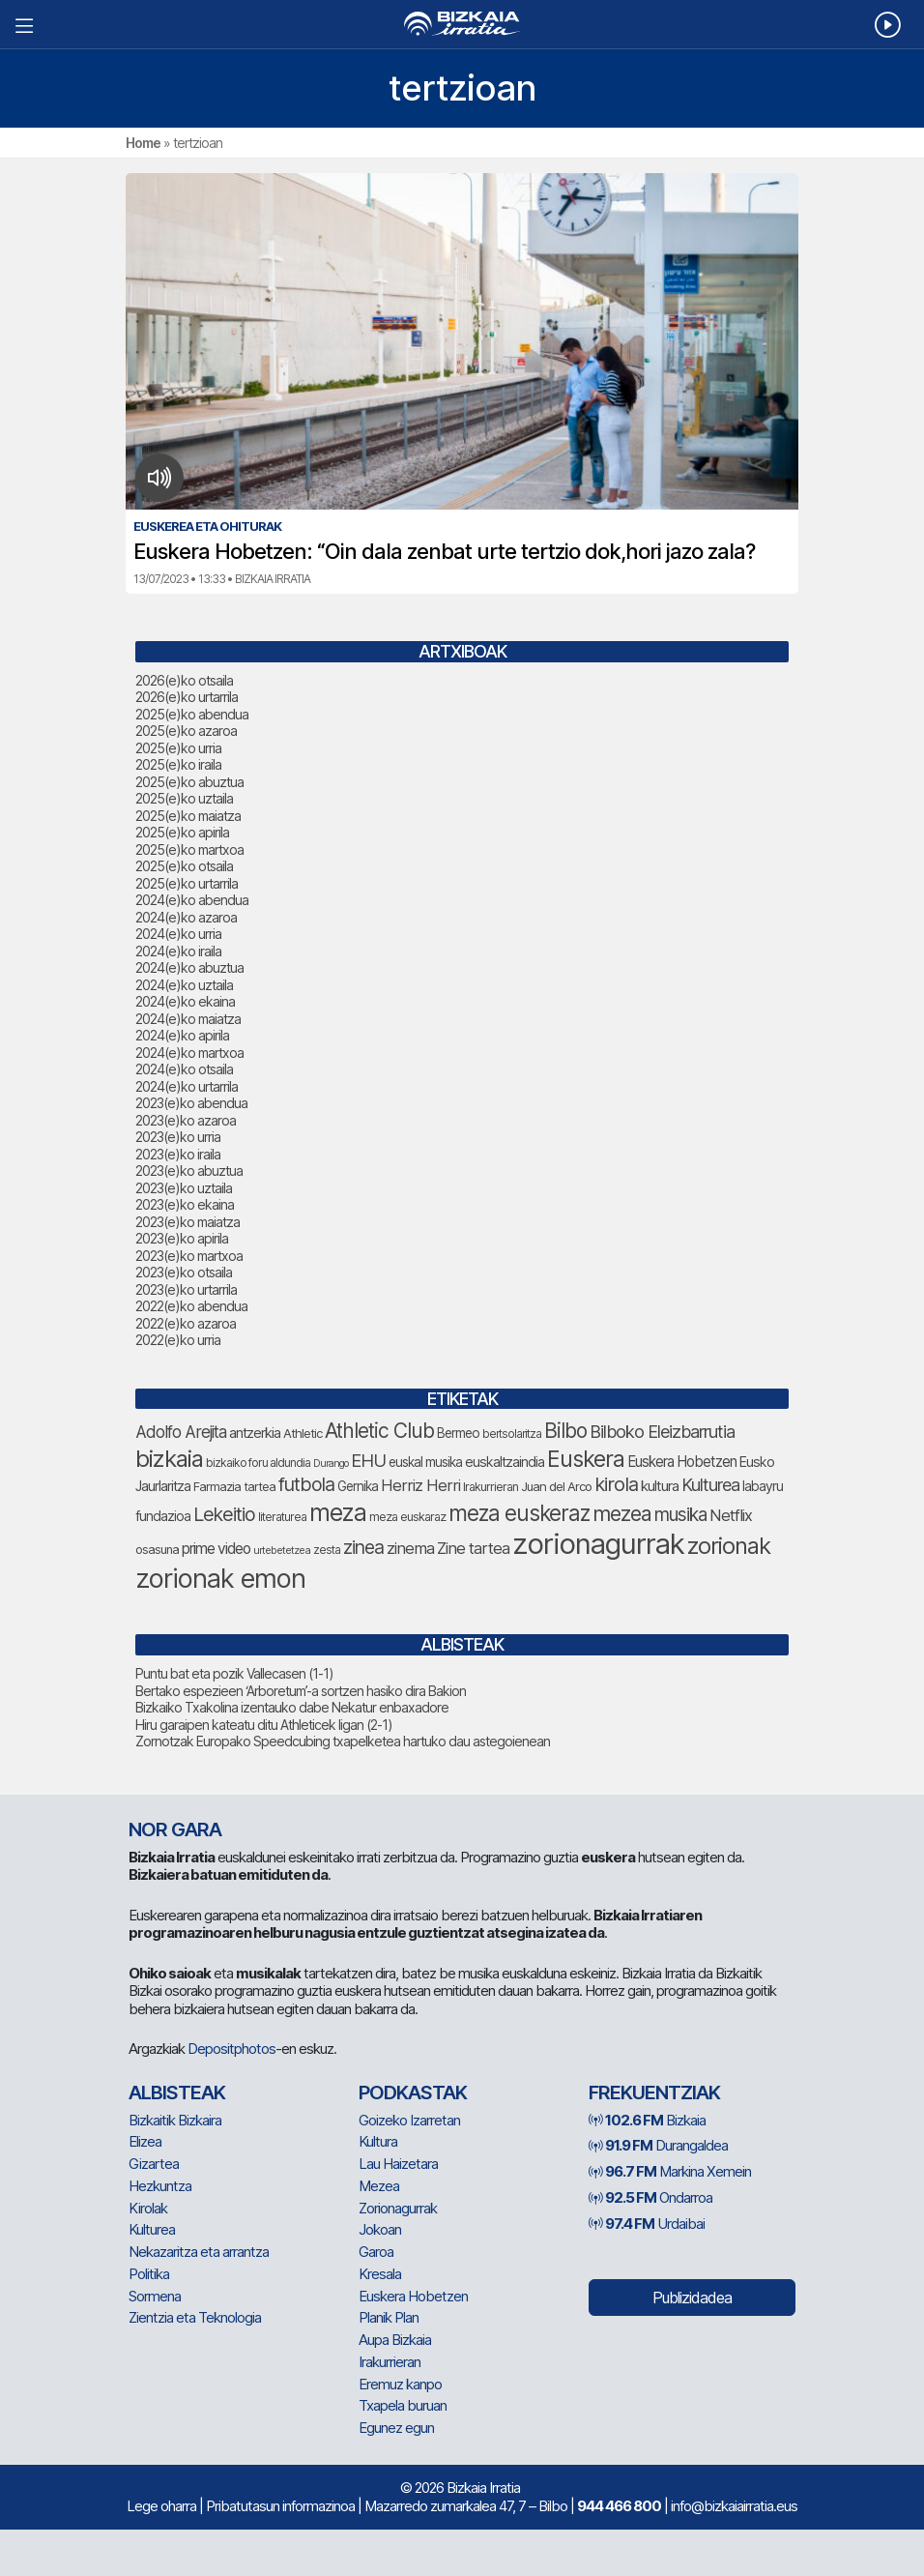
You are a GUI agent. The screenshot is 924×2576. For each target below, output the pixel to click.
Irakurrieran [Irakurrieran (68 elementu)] (490, 1486)
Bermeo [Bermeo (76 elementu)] (458, 1433)
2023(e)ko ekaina (184, 1204)
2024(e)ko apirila (182, 1035)
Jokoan (380, 2229)
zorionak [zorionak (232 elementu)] (728, 1546)
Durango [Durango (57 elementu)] (330, 1463)
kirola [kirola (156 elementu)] (616, 1484)
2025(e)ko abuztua (189, 782)
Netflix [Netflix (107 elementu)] (730, 1515)
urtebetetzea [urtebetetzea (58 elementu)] (281, 1550)
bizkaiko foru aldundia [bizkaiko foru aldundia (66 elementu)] (258, 1462)
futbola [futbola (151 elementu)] (306, 1484)
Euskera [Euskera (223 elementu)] (585, 1459)
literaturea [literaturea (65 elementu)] (282, 1516)
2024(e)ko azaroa (186, 917)
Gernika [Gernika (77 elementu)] (357, 1486)
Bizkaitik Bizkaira (175, 2120)
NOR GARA (175, 1829)
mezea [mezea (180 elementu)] (621, 1513)
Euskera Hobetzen (413, 2296)
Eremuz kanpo (400, 2384)
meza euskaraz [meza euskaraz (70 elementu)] (407, 1516)
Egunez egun (396, 2427)
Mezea (379, 2186)
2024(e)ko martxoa (189, 1052)
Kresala (380, 2274)
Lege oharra (161, 2506)
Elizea (145, 2141)
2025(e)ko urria (178, 748)
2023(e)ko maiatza (187, 1222)
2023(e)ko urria (177, 1136)
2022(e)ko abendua (191, 1306)
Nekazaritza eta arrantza (199, 2251)
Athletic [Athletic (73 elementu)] (302, 1433)
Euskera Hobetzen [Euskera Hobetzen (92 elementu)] (681, 1461)
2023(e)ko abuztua (189, 1170)
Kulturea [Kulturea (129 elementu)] (710, 1484)
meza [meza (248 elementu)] (337, 1512)
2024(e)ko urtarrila (186, 1086)
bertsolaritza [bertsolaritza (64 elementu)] (511, 1434)
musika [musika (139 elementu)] (680, 1515)
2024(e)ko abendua (191, 900)
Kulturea (152, 2229)
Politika (149, 2274)
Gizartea (154, 2163)
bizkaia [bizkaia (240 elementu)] (169, 1459)
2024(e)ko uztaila (184, 985)
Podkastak (413, 2092)
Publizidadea (692, 2297)
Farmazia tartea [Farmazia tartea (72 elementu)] (234, 1486)
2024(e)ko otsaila (184, 1069)
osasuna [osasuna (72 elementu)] (157, 1549)
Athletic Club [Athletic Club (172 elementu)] (379, 1431)
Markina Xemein (670, 2171)
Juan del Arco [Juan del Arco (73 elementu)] (556, 1486)
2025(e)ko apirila (182, 832)
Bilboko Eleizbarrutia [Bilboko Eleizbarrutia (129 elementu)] (662, 1431)
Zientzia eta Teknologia (195, 2317)
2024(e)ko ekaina (185, 1001)
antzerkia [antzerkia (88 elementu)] (254, 1433)
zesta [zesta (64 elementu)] (326, 1550)
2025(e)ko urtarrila (186, 883)
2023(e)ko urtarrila (186, 1289)
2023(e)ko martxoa (189, 1255)
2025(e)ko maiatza (188, 815)
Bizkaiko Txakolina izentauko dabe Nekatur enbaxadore (291, 1707)
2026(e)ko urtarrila (186, 696)
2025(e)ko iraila (178, 764)
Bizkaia (647, 2120)
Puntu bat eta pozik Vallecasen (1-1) (234, 1673)
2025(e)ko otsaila (184, 866)
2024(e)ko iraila (178, 951)
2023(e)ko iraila (177, 1154)
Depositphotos (231, 2048)
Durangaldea (658, 2145)
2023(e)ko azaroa (185, 1120)
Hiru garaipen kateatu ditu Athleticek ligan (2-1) (263, 1724)
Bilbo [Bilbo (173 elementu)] (565, 1431)
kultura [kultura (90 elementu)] (660, 1486)
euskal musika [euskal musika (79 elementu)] (425, 1462)
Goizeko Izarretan (409, 2120)
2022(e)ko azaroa (185, 1323)
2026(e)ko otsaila (184, 680)
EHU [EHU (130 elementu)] (368, 1460)
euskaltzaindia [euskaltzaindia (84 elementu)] (504, 1461)
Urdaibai (647, 2223)
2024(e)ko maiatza (188, 1018)
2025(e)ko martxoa (189, 849)
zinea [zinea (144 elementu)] (363, 1547)
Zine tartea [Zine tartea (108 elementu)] (473, 1548)
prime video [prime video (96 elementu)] (216, 1548)
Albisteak (177, 2092)
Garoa (376, 2251)
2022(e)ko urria (177, 1340)
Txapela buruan (403, 2405)
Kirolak (148, 2208)
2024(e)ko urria (178, 933)
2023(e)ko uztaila (183, 1188)
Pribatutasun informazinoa (280, 2506)
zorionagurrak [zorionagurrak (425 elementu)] (598, 1544)
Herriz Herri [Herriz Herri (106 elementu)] (420, 1485)
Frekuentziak (654, 2092)
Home (143, 142)
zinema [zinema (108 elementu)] (410, 1548)
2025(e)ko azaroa (186, 730)
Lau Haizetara (398, 2163)
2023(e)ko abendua (191, 1103)
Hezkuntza (160, 2186)
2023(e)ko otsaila (183, 1272)
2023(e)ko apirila (181, 1238)
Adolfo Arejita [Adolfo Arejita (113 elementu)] (180, 1431)
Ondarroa (650, 2197)
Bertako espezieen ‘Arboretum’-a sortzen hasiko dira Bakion (300, 1691)
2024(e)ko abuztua (189, 967)
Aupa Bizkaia (395, 2339)
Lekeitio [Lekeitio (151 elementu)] (224, 1514)
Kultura (378, 2141)
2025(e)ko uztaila (184, 798)
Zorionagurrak (398, 2208)
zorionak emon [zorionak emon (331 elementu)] (220, 1579)
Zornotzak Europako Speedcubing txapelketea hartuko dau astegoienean (342, 1741)
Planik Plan (389, 2317)
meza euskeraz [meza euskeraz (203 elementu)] (519, 1513)
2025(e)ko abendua (191, 714)
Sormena (155, 2296)
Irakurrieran (389, 2362)
